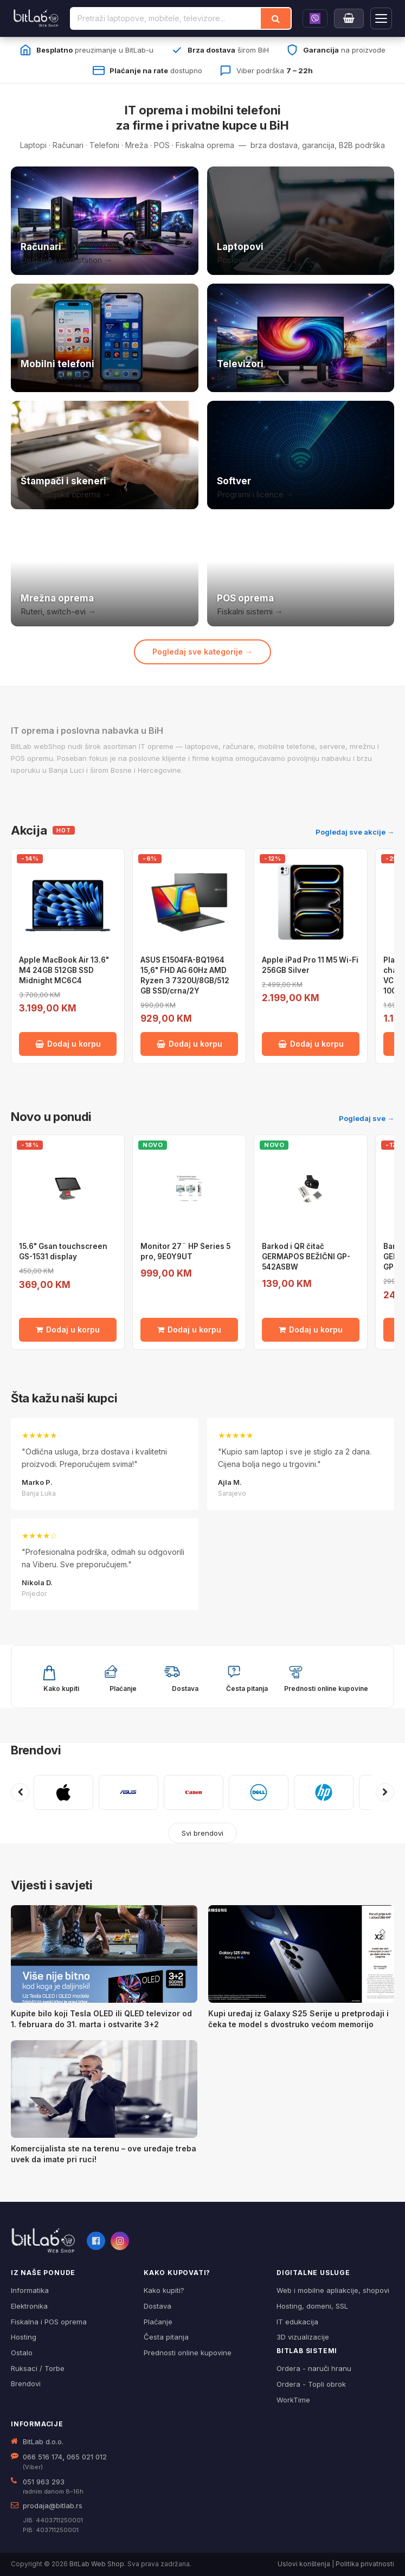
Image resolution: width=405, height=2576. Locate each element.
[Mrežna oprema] (104, 572)
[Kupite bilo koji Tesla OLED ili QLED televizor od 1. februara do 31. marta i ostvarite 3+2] (104, 1954)
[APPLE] (63, 1792)
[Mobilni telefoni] (104, 338)
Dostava (157, 2306)
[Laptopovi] (301, 220)
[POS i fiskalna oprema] (301, 572)
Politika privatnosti (365, 2564)
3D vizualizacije (303, 2337)
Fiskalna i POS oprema (49, 2321)
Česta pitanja (166, 2337)
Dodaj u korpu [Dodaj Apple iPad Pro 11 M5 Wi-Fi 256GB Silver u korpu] (311, 1043)
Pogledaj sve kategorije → (202, 651)
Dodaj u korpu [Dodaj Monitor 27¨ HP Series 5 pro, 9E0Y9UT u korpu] (189, 1329)
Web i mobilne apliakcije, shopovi (333, 2290)
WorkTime (293, 2399)
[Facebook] (96, 2241)
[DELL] (258, 1792)
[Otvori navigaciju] (381, 18)
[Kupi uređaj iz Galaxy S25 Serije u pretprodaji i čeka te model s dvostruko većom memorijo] (301, 1954)
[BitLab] (36, 18)
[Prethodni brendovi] (20, 1792)
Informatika (30, 2290)
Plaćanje (158, 2321)
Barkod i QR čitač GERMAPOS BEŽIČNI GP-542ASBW (306, 1256)
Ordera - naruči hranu (314, 2368)
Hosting (23, 2337)
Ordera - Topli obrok (311, 2384)
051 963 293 (44, 2481)
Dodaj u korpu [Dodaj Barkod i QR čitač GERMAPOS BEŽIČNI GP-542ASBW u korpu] (311, 1329)
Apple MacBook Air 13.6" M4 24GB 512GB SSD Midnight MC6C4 (64, 970)
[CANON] (193, 1792)
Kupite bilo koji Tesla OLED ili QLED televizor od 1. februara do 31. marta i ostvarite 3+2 (101, 2019)
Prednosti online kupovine (188, 2352)
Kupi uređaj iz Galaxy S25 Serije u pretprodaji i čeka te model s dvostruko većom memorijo (298, 2019)
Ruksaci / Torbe (38, 2368)
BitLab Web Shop (96, 2564)
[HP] (323, 1792)
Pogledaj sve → (366, 1118)
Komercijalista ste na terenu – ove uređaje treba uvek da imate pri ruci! (103, 2154)
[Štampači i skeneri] (104, 455)
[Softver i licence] (301, 455)
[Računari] (104, 220)
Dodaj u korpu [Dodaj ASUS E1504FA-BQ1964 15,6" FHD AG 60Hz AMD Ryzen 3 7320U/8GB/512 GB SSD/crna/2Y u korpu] (189, 1043)
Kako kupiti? (164, 2290)
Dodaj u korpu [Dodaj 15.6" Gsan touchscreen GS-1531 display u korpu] (68, 1329)
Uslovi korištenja (304, 2564)
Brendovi (36, 1750)
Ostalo (22, 2352)
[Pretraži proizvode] (166, 18)
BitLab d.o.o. (43, 2441)
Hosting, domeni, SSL (312, 2306)
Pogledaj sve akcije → (355, 832)
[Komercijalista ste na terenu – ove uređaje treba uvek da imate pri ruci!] (104, 2089)
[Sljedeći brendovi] (385, 1792)
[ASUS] (128, 1792)
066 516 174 (42, 2456)
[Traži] (276, 18)
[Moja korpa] (349, 18)
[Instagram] (120, 2241)
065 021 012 (87, 2456)
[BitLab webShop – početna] (43, 2241)
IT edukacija (297, 2321)
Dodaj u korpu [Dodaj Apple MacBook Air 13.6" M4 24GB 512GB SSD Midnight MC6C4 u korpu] (68, 1043)
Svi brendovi (202, 1833)
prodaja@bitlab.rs (52, 2505)
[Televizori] (301, 338)
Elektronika (29, 2306)
